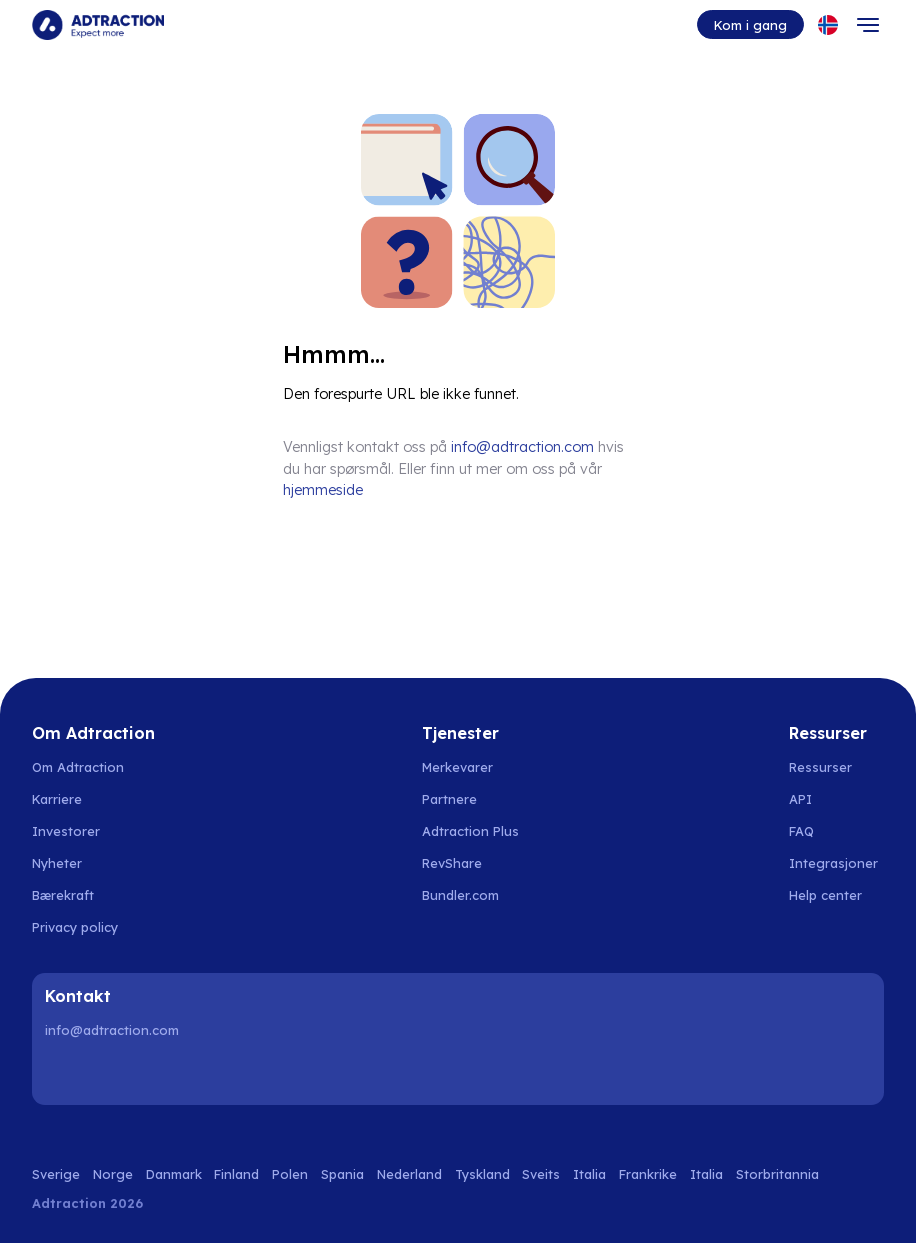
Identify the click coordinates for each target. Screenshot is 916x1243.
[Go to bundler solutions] (471, 895)
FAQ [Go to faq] (801, 831)
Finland (236, 1174)
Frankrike (648, 1174)
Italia (589, 1174)
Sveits (541, 1174)
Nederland (409, 1174)
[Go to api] (836, 799)
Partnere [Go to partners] (449, 799)
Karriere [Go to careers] (57, 799)
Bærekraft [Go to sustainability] (63, 895)
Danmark (174, 1174)
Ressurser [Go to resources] (820, 767)
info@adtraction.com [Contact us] (522, 447)
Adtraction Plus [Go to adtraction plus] (470, 831)
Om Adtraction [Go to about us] (78, 767)
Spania (342, 1174)
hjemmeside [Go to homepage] (323, 490)
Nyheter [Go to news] (57, 863)
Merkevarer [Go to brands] (457, 767)
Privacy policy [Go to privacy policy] (75, 927)
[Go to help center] (836, 895)
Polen (290, 1174)
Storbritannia (777, 1174)
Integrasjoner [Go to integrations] (833, 863)
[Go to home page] (98, 25)
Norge (113, 1174)
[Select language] (828, 25)
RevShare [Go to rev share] (452, 863)
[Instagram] (115, 1073)
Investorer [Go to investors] (66, 831)
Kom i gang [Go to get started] (750, 25)
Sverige (56, 1174)
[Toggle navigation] (868, 25)
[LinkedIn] (64, 1073)
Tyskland (482, 1174)
